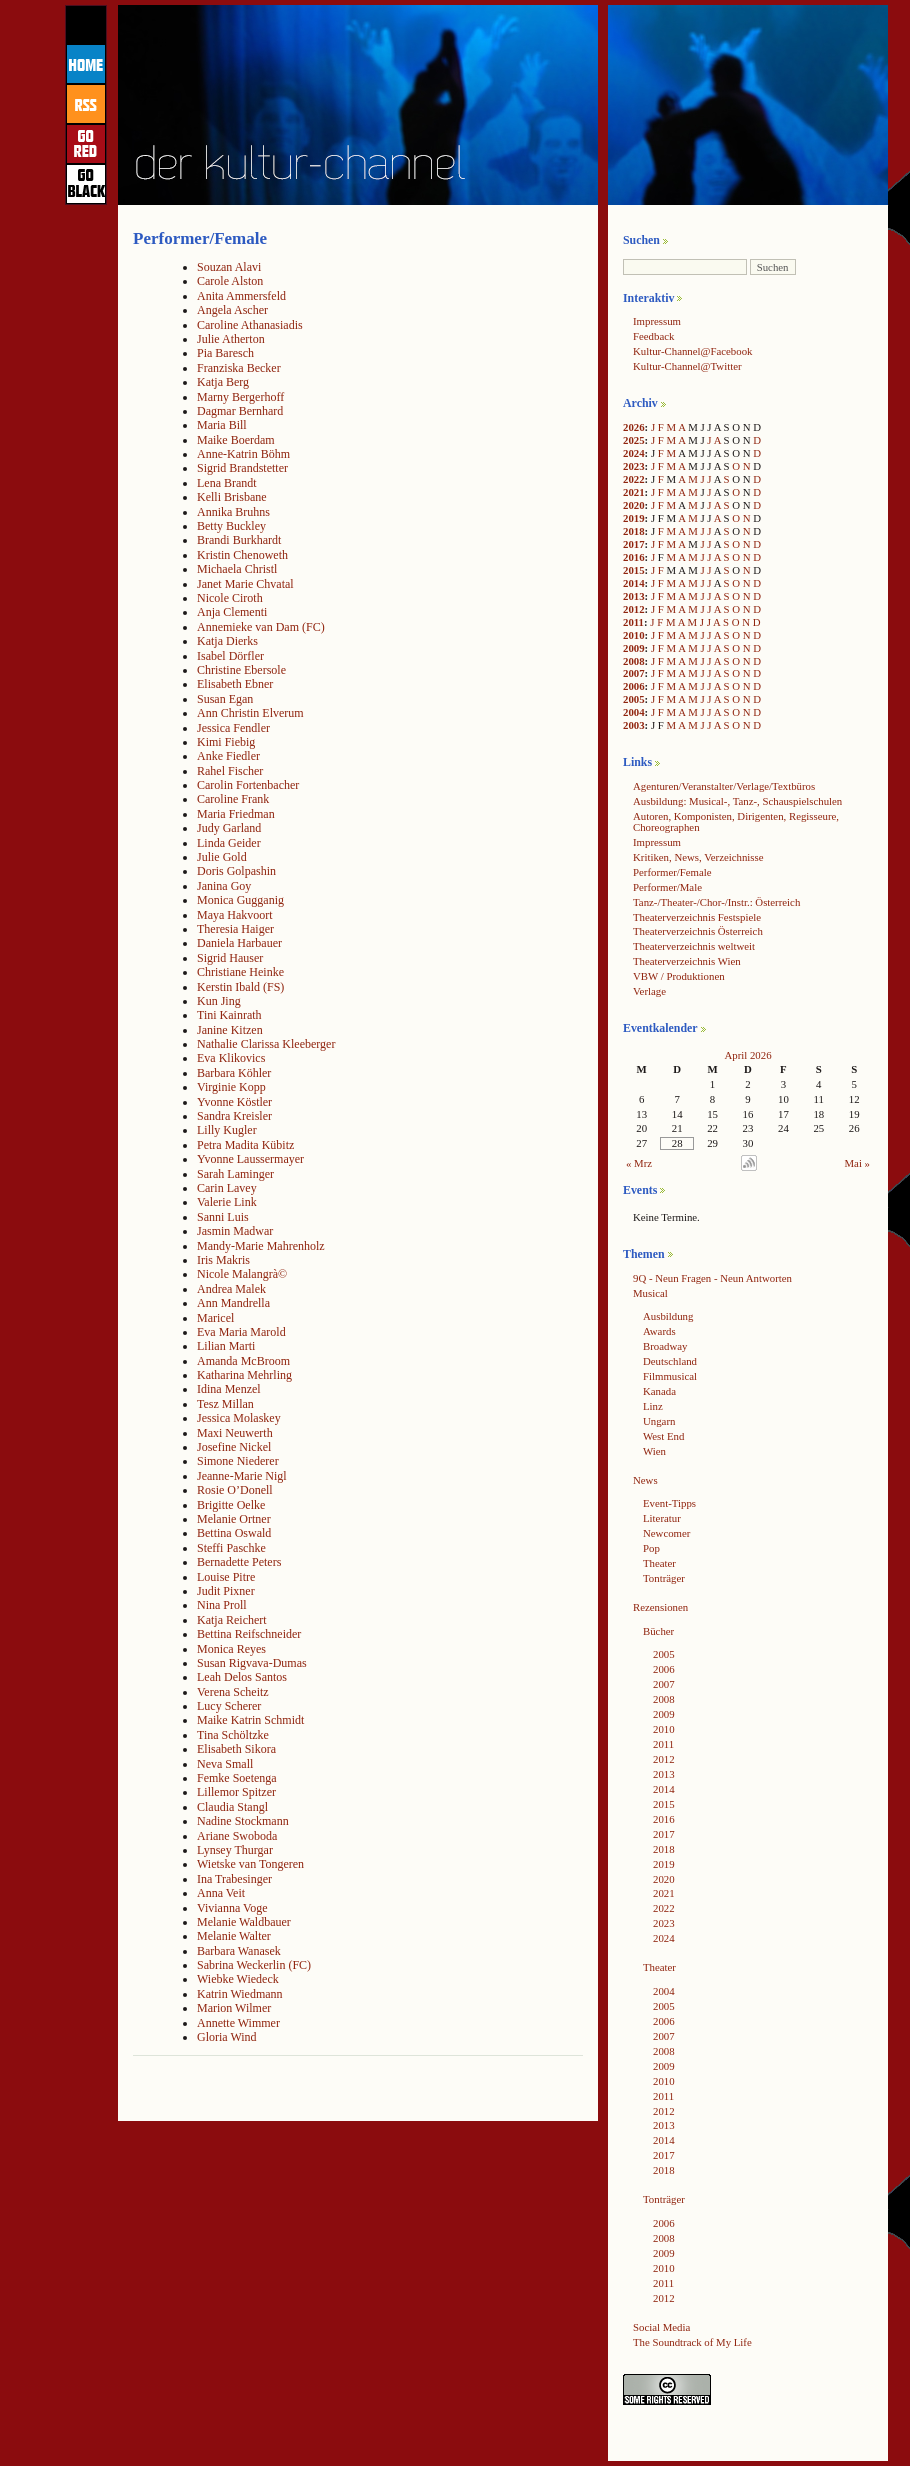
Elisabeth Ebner (235, 684)
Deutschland (670, 1361)
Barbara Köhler (234, 1073)
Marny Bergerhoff (240, 397)
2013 (634, 596)
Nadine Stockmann (243, 1821)
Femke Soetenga (237, 1778)
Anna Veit (221, 1893)
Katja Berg (223, 382)
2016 (634, 557)
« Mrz (639, 1163)
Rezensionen (660, 1607)
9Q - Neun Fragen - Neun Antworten (712, 1278)
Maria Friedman (236, 814)
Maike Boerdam (236, 440)
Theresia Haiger (235, 929)
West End (663, 1436)
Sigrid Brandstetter (242, 468)
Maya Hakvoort (235, 915)
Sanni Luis (223, 1217)
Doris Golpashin (236, 871)
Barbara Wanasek (239, 1951)
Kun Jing (219, 1001)
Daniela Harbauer (239, 943)
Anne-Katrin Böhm (243, 454)
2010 (634, 635)
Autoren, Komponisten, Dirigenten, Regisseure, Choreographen (736, 821)
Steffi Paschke (231, 1548)
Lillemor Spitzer (236, 1792)
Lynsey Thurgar (235, 1850)
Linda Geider (229, 843)
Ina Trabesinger (234, 1879)
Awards (659, 1331)
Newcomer (666, 1533)
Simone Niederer (238, 1461)
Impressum (657, 321)
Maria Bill (222, 425)
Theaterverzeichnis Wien (687, 961)
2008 (634, 661)
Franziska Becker (239, 368)
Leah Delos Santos (242, 1677)
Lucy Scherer (229, 1706)
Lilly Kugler (227, 1130)
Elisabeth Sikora (236, 1749)
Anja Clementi (232, 612)
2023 (634, 466)
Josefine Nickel (234, 1447)
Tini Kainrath (229, 1015)
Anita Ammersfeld (241, 296)
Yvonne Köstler (234, 1102)
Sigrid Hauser (230, 958)
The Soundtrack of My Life (692, 2342)
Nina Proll (222, 1605)
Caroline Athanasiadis (250, 325)
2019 (634, 518)
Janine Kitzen (230, 1030)
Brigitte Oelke (231, 1505)
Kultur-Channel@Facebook (692, 351)
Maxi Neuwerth (235, 1433)
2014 (634, 583)
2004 (634, 712)
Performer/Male (667, 887)
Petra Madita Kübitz (245, 1145)
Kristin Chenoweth (242, 555)
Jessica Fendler (233, 728)
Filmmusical (670, 1376)
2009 (634, 648)
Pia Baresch (225, 353)
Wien (654, 1451)
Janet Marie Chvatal (245, 584)
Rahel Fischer (230, 771)
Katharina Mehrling (244, 1375)
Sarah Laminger (235, 1174)
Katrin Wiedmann (240, 1994)
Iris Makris (223, 1260)
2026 (634, 427)
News (645, 1480)
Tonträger (664, 1578)
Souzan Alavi (229, 267)
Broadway (665, 1346)
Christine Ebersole (241, 670)
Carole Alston (230, 281)
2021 (634, 492)
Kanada (659, 1391)
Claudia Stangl (232, 1807)
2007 (634, 673)
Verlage (649, 991)
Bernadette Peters (239, 1562)
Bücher (658, 1631)
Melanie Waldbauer (244, 1922)
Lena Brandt (227, 483)
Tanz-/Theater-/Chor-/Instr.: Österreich (716, 902)
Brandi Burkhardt (239, 540)
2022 (634, 479)
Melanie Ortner (234, 1519)
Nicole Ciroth (230, 598)
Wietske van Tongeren (250, 1864)
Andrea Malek (231, 1289)
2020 (634, 505)
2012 (634, 609)
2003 (634, 725)
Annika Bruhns (233, 512)
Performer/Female (672, 872)
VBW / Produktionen (679, 976)
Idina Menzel (229, 1389)
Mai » (858, 1163)
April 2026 (747, 1055)
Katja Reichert (232, 1620)
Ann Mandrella (233, 1303)
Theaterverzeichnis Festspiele (697, 917)
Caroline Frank (233, 799)
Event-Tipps (669, 1503)
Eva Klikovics (231, 1058)
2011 (633, 622)
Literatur (662, 1518)
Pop (651, 1548)
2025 (634, 440)
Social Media (661, 2327)
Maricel (215, 1318)
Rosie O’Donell (235, 1490)
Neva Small (225, 1764)
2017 (634, 544)
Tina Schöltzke (233, 1735)
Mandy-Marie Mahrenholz (261, 1246)
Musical (650, 1293)
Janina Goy (224, 886)
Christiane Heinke (240, 972)
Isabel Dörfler (230, 656)
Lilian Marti (226, 1346)
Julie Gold (222, 857)
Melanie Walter (234, 1936)
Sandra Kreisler (234, 1116)
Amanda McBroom (243, 1361)
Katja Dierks (227, 641)
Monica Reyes (231, 1649)
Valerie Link (227, 1202)
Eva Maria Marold (241, 1332)
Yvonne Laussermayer (250, 1159)
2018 (634, 531)
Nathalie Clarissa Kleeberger (266, 1044)
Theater (659, 1563)
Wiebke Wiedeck (238, 1979)
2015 (634, 570)
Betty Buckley (231, 526)
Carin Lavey (227, 1188)
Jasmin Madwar (235, 1231)
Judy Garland (229, 828)
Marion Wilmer (234, 2008)
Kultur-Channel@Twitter (687, 366)
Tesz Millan (225, 1404)
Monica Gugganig (240, 900)
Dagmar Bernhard (240, 411)
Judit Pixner (226, 1591)
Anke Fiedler (228, 756)
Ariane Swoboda (237, 1836)
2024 (634, 453)
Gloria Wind (227, 2037)
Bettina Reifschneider (249, 1634)
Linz (653, 1406)
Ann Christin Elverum (250, 713)
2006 (634, 686)
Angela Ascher (232, 310)
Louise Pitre (226, 1577)
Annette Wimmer (238, 2023)
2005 (634, 699)
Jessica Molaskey (239, 1418)
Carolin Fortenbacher (248, 785)
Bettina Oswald (234, 1533)
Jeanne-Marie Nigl (242, 1476)
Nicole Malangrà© (242, 1274)
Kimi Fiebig (226, 742)
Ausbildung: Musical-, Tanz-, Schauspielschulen (737, 801)
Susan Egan (225, 699)
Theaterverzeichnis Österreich (698, 931)
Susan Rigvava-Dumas (252, 1663)
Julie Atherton (231, 339)
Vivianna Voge (232, 1908)
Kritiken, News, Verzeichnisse (698, 857)
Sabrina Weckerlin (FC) (254, 1965)
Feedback (653, 336)
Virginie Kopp (231, 1087)
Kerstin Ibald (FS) (240, 987)
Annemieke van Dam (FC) (261, 627)
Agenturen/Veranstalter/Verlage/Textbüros (724, 786)
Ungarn (659, 1421)
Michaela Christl (237, 569)
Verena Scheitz (233, 1692)
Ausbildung (668, 1316)
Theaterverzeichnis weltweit (694, 946)
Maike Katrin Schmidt (250, 1720)
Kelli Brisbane (232, 497)
